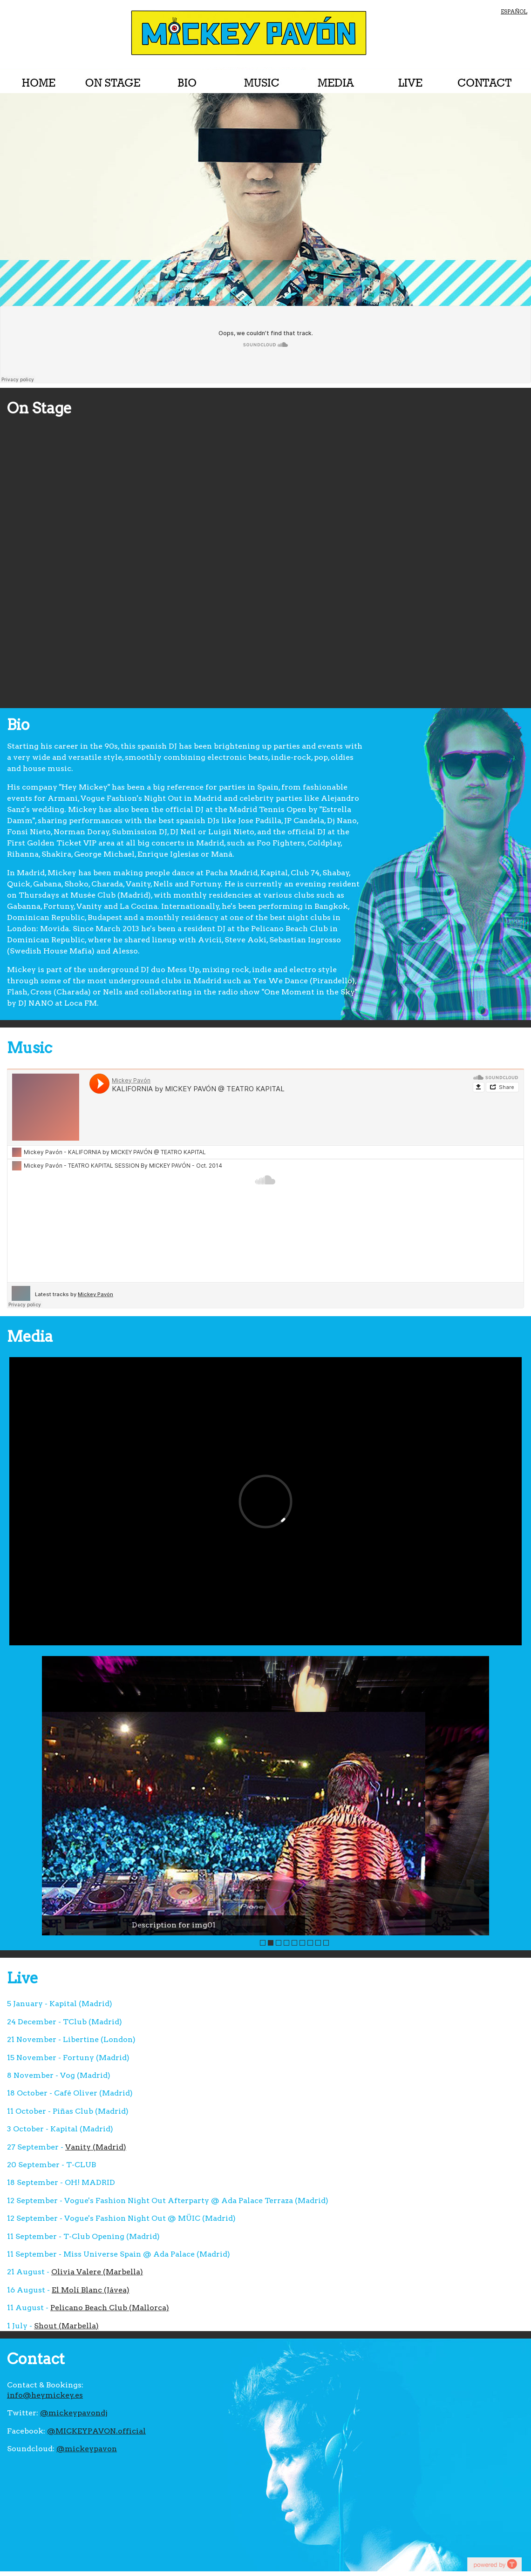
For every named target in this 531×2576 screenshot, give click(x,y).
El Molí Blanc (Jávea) (90, 2289)
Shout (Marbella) (66, 2325)
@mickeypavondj (74, 2412)
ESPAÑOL (514, 11)
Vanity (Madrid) (95, 2147)
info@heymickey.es (45, 2395)
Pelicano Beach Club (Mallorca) (109, 2307)
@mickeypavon (86, 2448)
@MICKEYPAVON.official (96, 2431)
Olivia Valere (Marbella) (97, 2271)
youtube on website (494, 2564)
